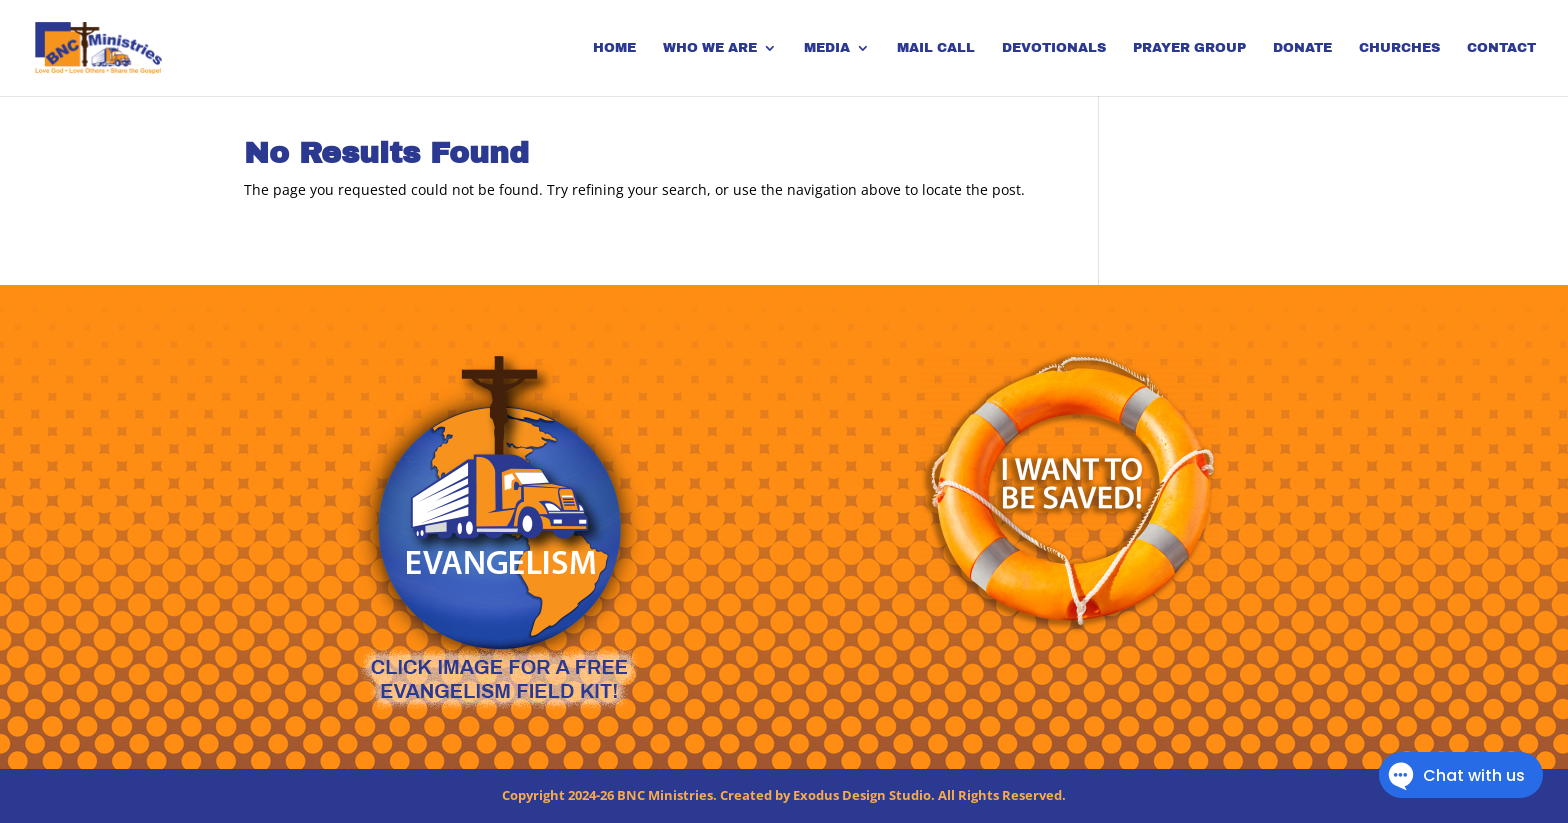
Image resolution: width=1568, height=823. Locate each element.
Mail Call (936, 48)
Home (614, 48)
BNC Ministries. (667, 795)
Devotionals (1054, 48)
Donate (1302, 48)
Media (827, 48)
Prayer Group (1189, 48)
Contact (1501, 48)
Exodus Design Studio (862, 795)
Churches (1399, 48)
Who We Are (710, 48)
